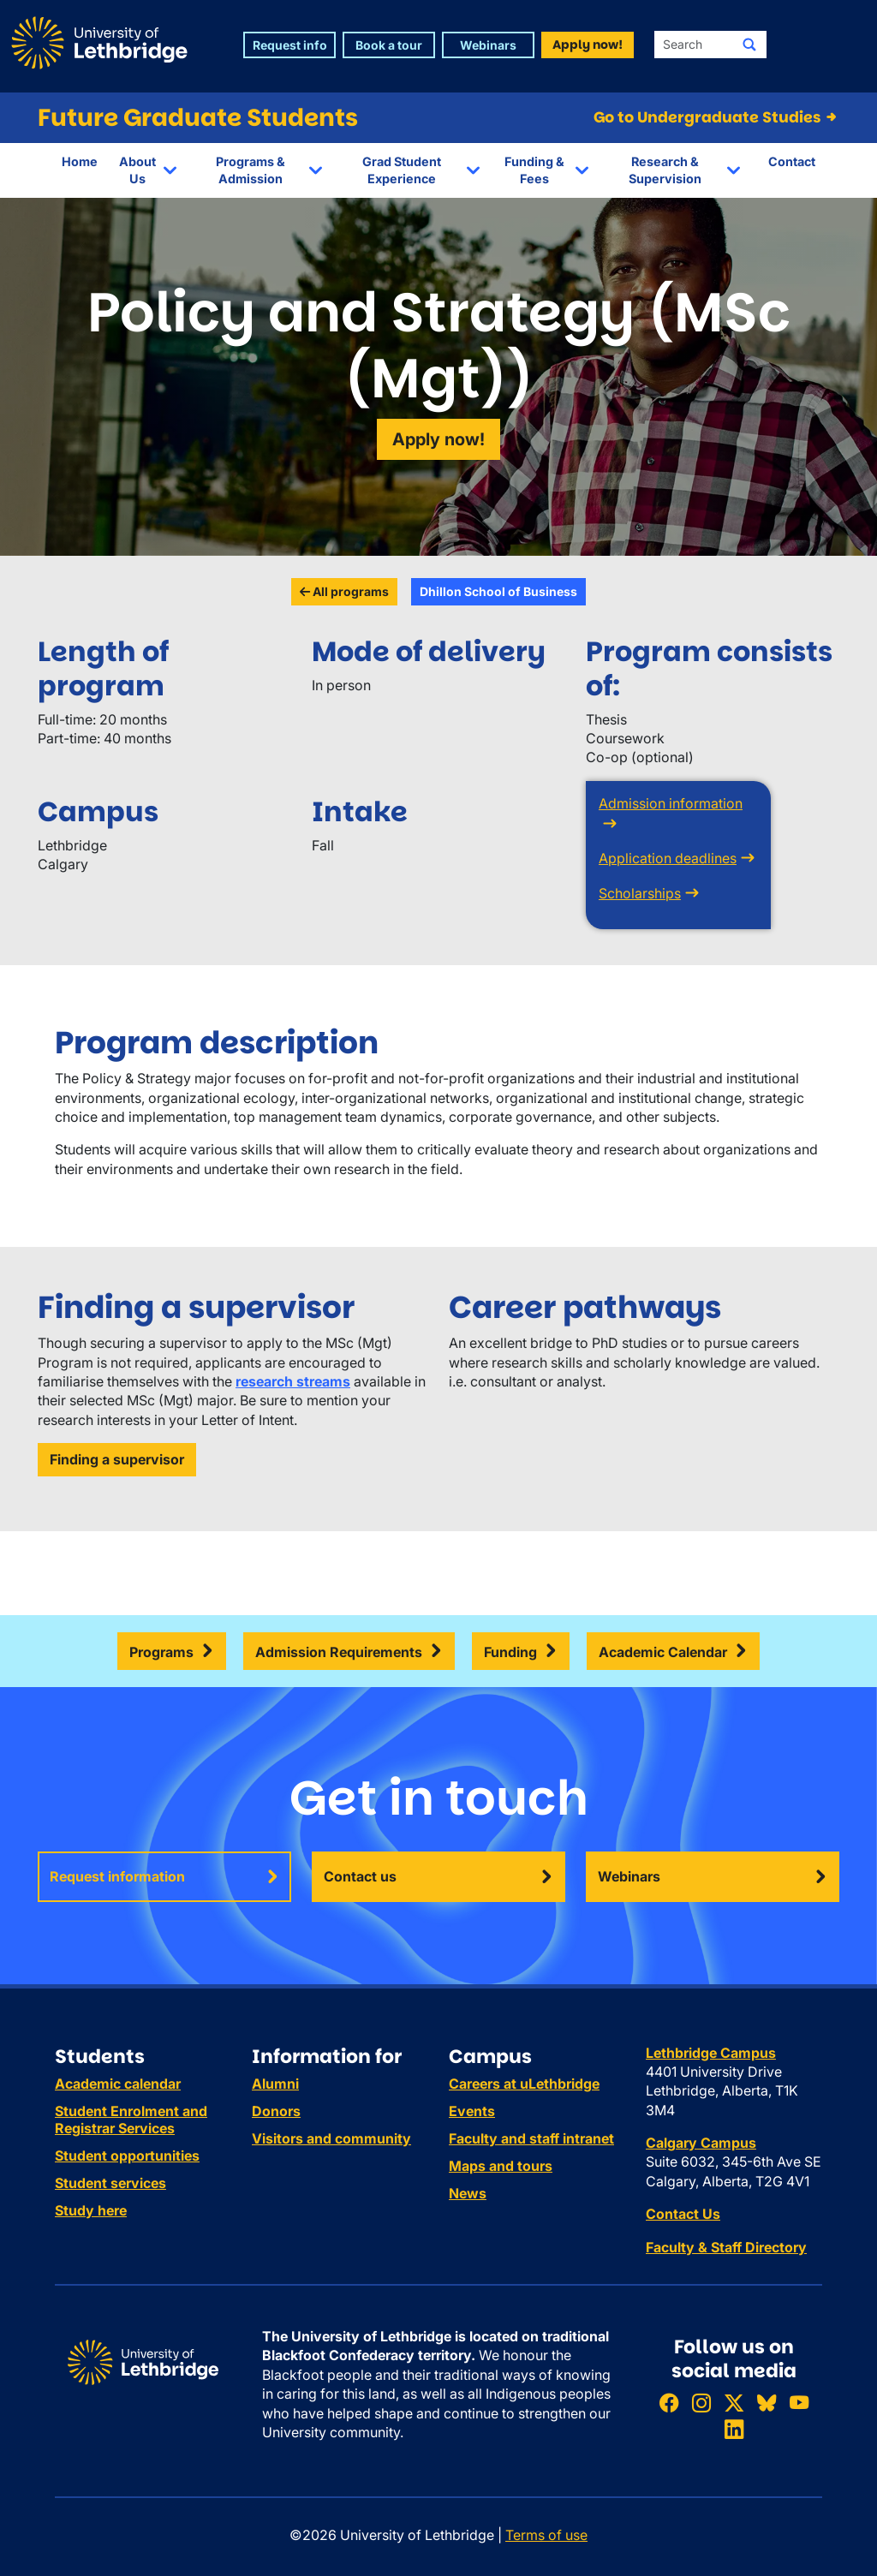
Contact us (360, 1876)
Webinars (629, 1876)
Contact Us (683, 2213)
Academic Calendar (663, 1652)
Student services (110, 2182)
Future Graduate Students (198, 117)
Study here (91, 2210)
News (467, 2193)
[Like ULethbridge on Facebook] (669, 2402)
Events (472, 2111)
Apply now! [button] (587, 44)
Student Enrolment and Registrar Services (131, 2119)
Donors (276, 2111)
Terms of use (546, 2534)
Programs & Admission (250, 170)
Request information (117, 1876)
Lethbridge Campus (711, 2052)
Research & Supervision (665, 170)
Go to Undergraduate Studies (716, 117)
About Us (137, 170)
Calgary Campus (701, 2142)
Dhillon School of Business (498, 591)
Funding (510, 1652)
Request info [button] (290, 45)
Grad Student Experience (401, 170)
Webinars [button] (488, 45)
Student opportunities (127, 2155)
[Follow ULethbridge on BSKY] (766, 2402)
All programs (344, 591)
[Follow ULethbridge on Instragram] (701, 2402)
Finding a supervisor (117, 1459)
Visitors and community (331, 2138)
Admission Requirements (338, 1652)
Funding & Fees (534, 170)
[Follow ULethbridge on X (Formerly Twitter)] (734, 2402)
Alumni (275, 2083)
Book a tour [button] (388, 45)
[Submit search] (749, 44)
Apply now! (438, 439)
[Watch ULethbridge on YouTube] (799, 2402)
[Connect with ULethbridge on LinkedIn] (734, 2430)
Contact (791, 161)
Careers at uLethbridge (524, 2083)
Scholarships (640, 893)
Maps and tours (500, 2165)
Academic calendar (118, 2083)
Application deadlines (668, 858)
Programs (161, 1652)
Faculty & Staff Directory (726, 2247)
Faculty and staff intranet (531, 2138)
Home (80, 161)
